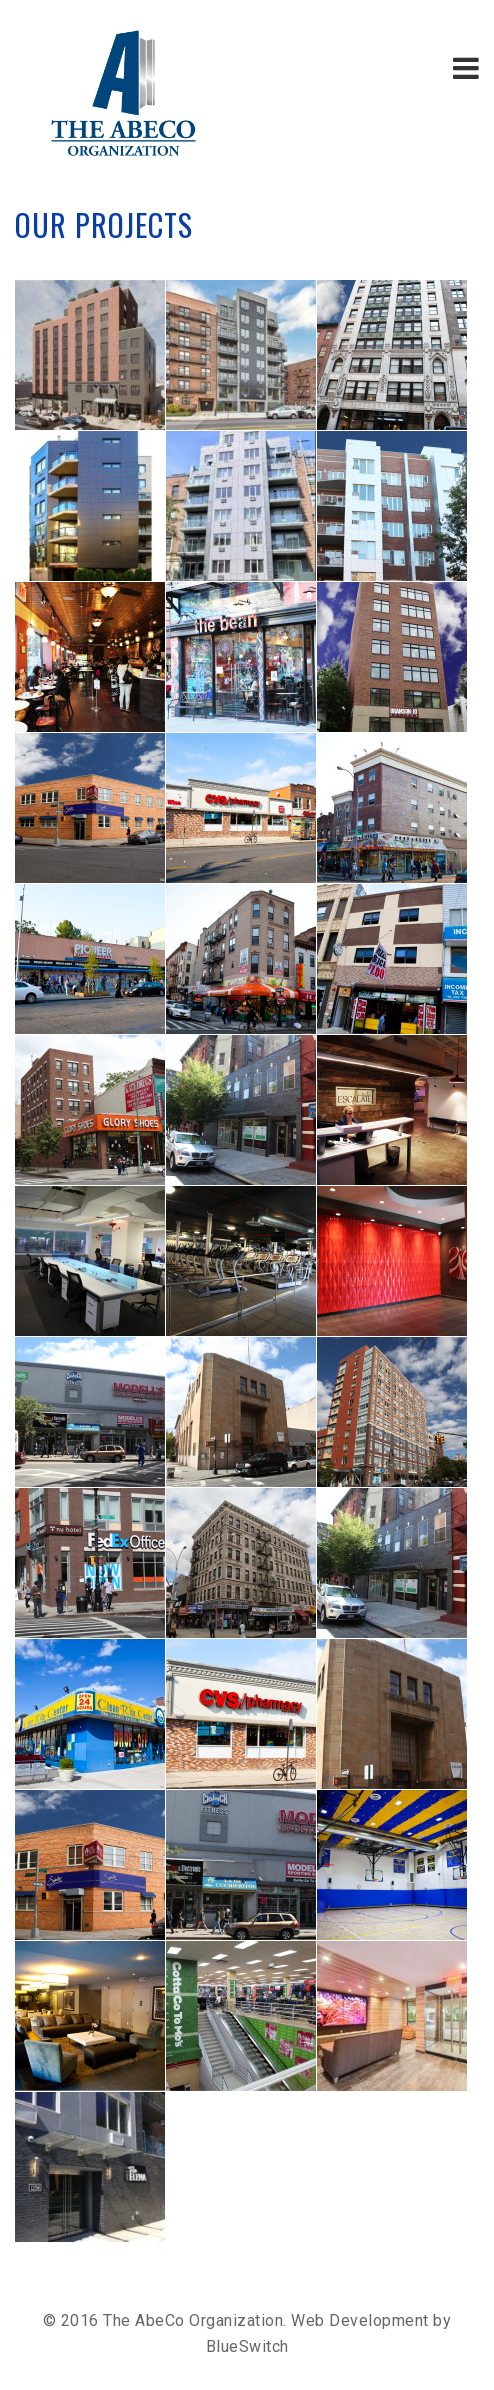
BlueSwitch (247, 2346)
